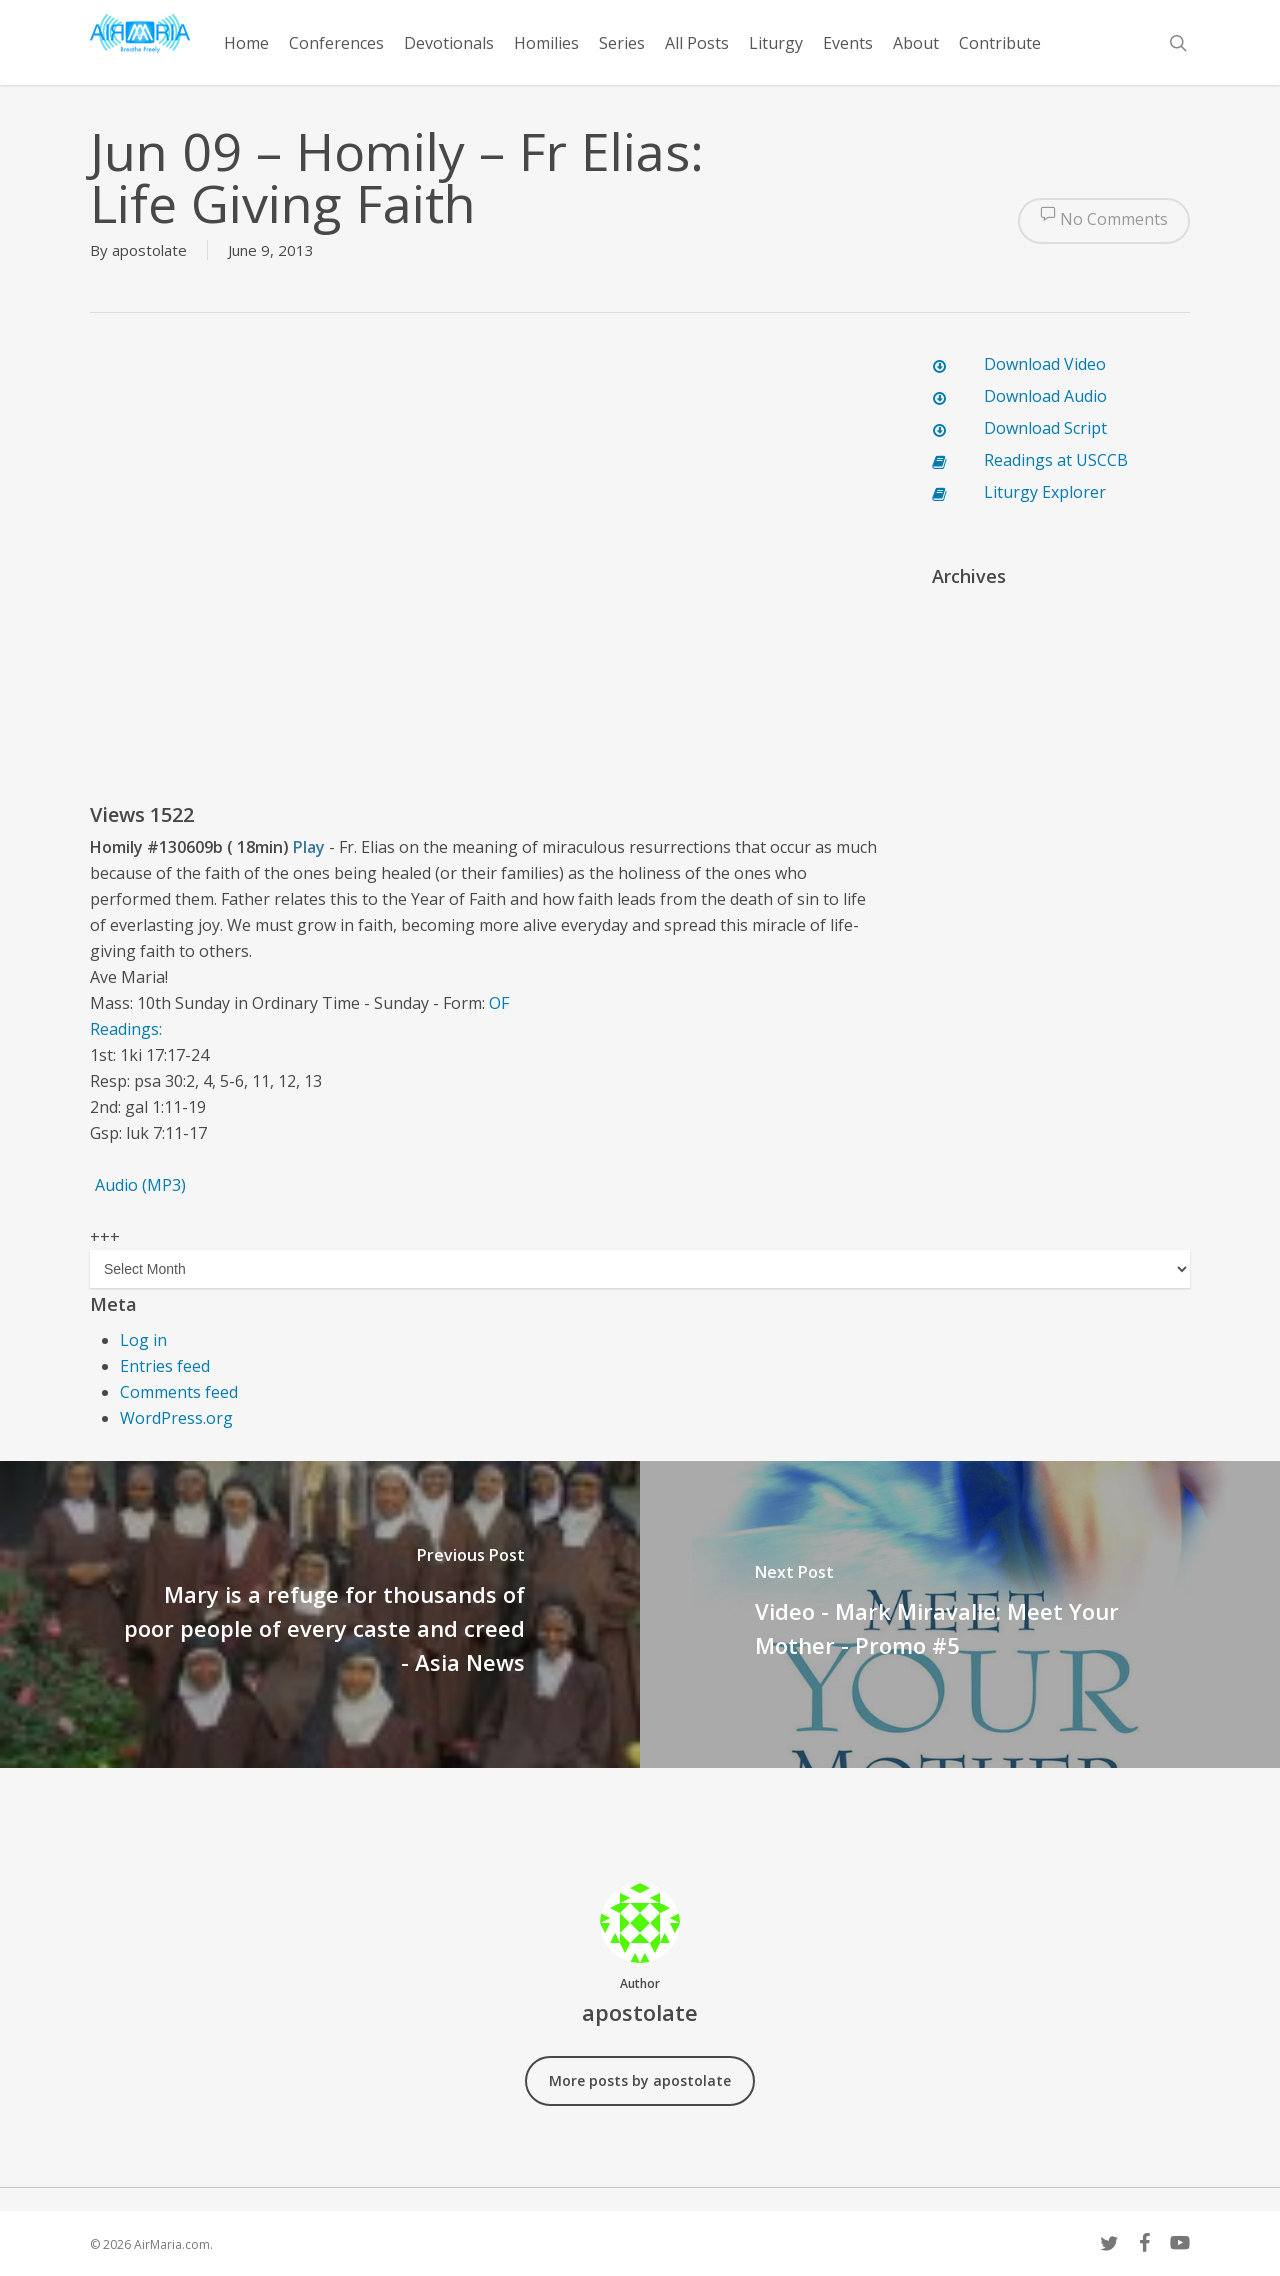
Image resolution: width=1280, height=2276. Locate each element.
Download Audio (1045, 396)
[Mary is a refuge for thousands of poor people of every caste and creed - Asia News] (320, 1614)
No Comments (1104, 221)
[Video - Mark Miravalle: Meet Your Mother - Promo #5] (960, 1614)
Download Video (1045, 364)
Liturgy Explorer (1045, 492)
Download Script (1045, 428)
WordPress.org (176, 1418)
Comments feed (179, 1392)
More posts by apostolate (640, 2080)
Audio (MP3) (140, 1185)
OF (499, 1003)
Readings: (128, 1029)
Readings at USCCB (1056, 460)
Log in (143, 1340)
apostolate (149, 250)
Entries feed (165, 1366)
